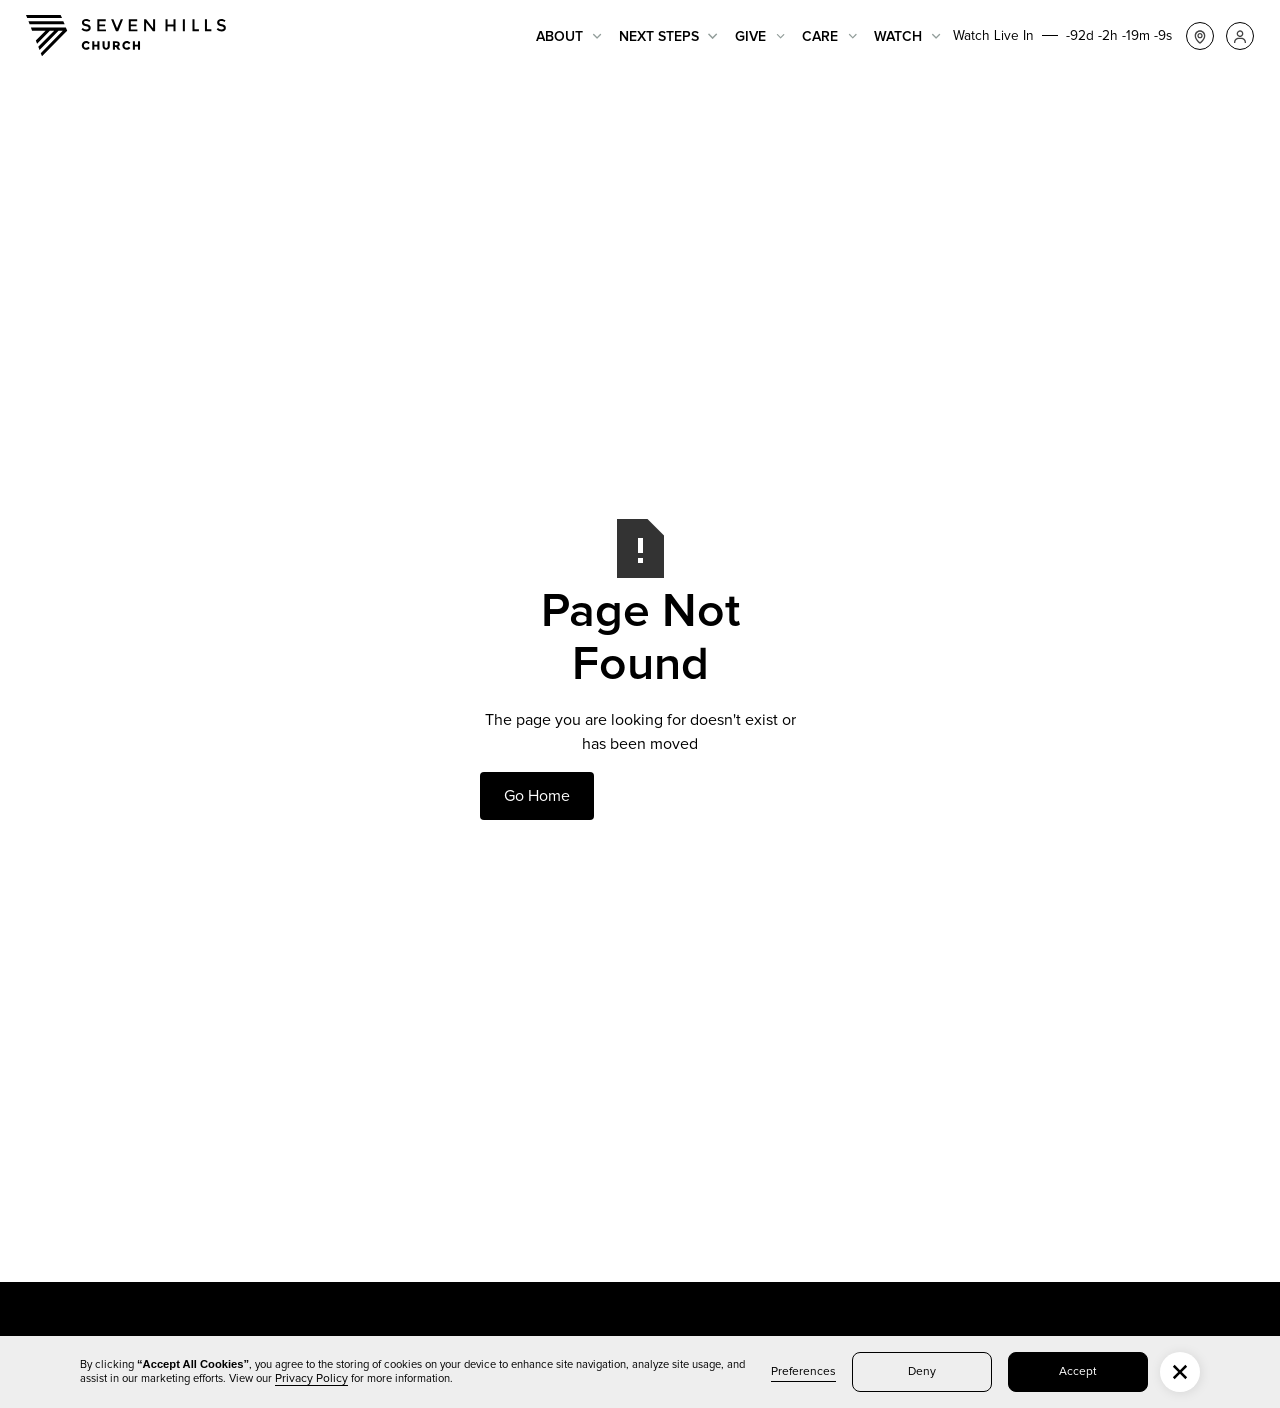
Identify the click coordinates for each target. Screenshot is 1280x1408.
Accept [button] (1078, 1372)
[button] (569, 36)
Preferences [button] (803, 1372)
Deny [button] (922, 1372)
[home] (126, 35)
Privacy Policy (311, 1379)
